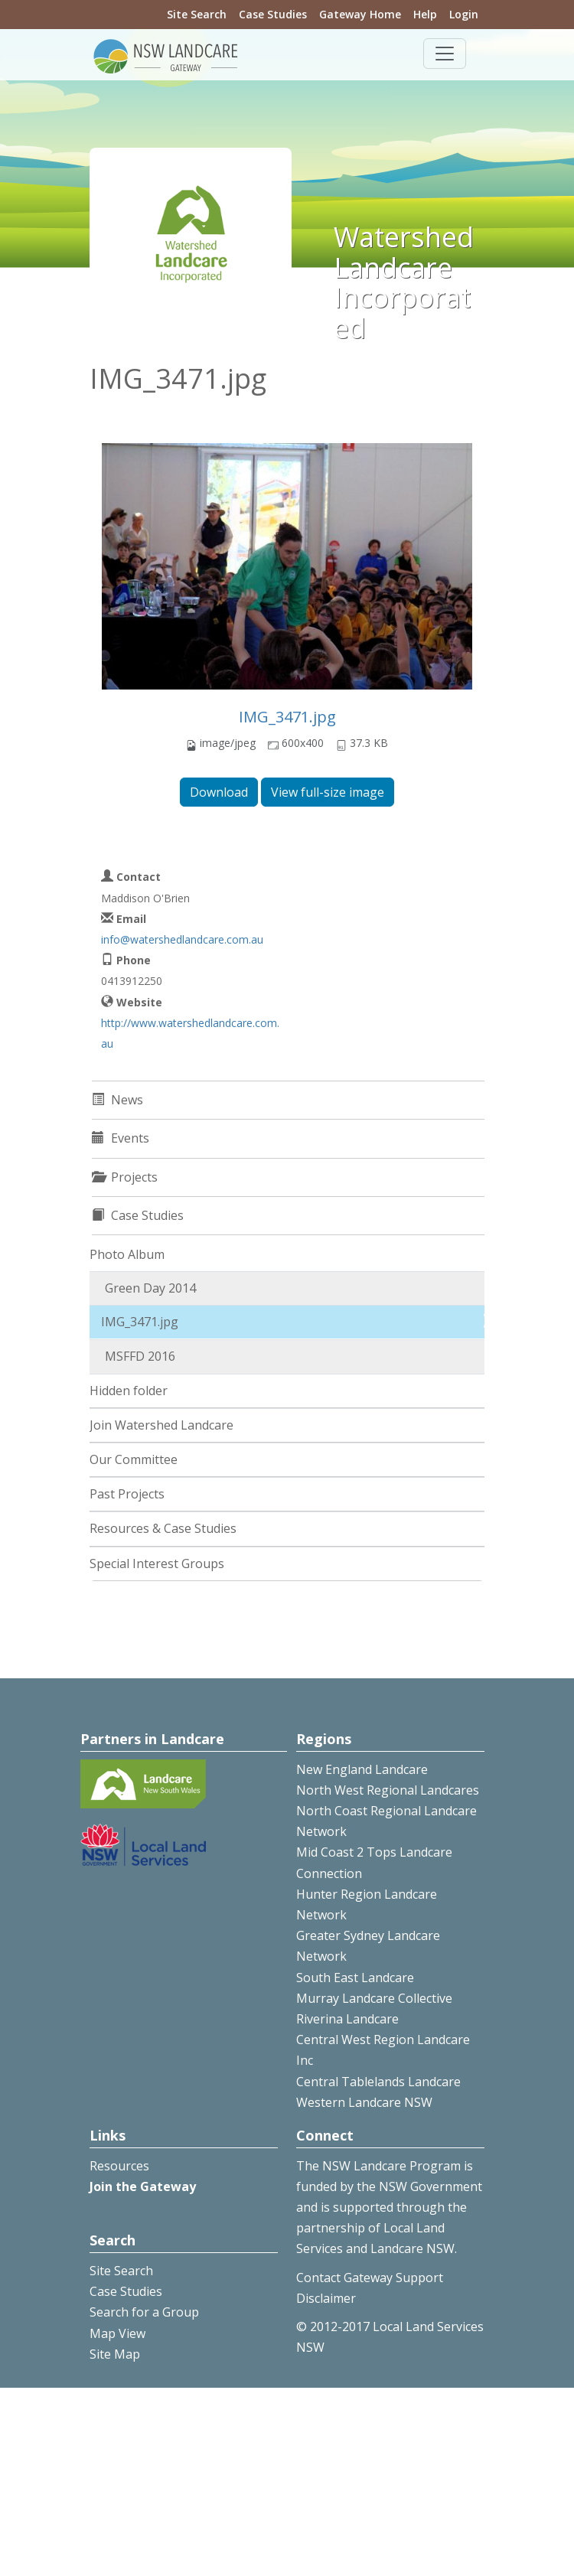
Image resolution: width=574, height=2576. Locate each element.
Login (463, 14)
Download (219, 792)
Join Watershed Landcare (161, 1425)
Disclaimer (326, 2298)
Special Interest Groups (157, 1563)
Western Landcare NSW (364, 2102)
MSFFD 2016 (140, 1356)
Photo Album (127, 1254)
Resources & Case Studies (163, 1528)
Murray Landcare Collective (374, 1998)
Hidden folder (129, 1390)
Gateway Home (360, 14)
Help (425, 14)
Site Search (197, 14)
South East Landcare (355, 1977)
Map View (117, 2333)
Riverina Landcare (347, 2018)
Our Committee (134, 1459)
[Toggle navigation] (444, 53)
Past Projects (127, 1493)
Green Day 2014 (150, 1288)
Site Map (115, 2354)
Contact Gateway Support (369, 2277)
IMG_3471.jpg (287, 716)
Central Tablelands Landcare (378, 2081)
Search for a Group (144, 2312)
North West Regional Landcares (387, 1790)
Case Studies (273, 14)
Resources (119, 2165)
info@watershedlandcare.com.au (182, 939)
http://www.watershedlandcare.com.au (190, 1033)
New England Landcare (362, 1769)
